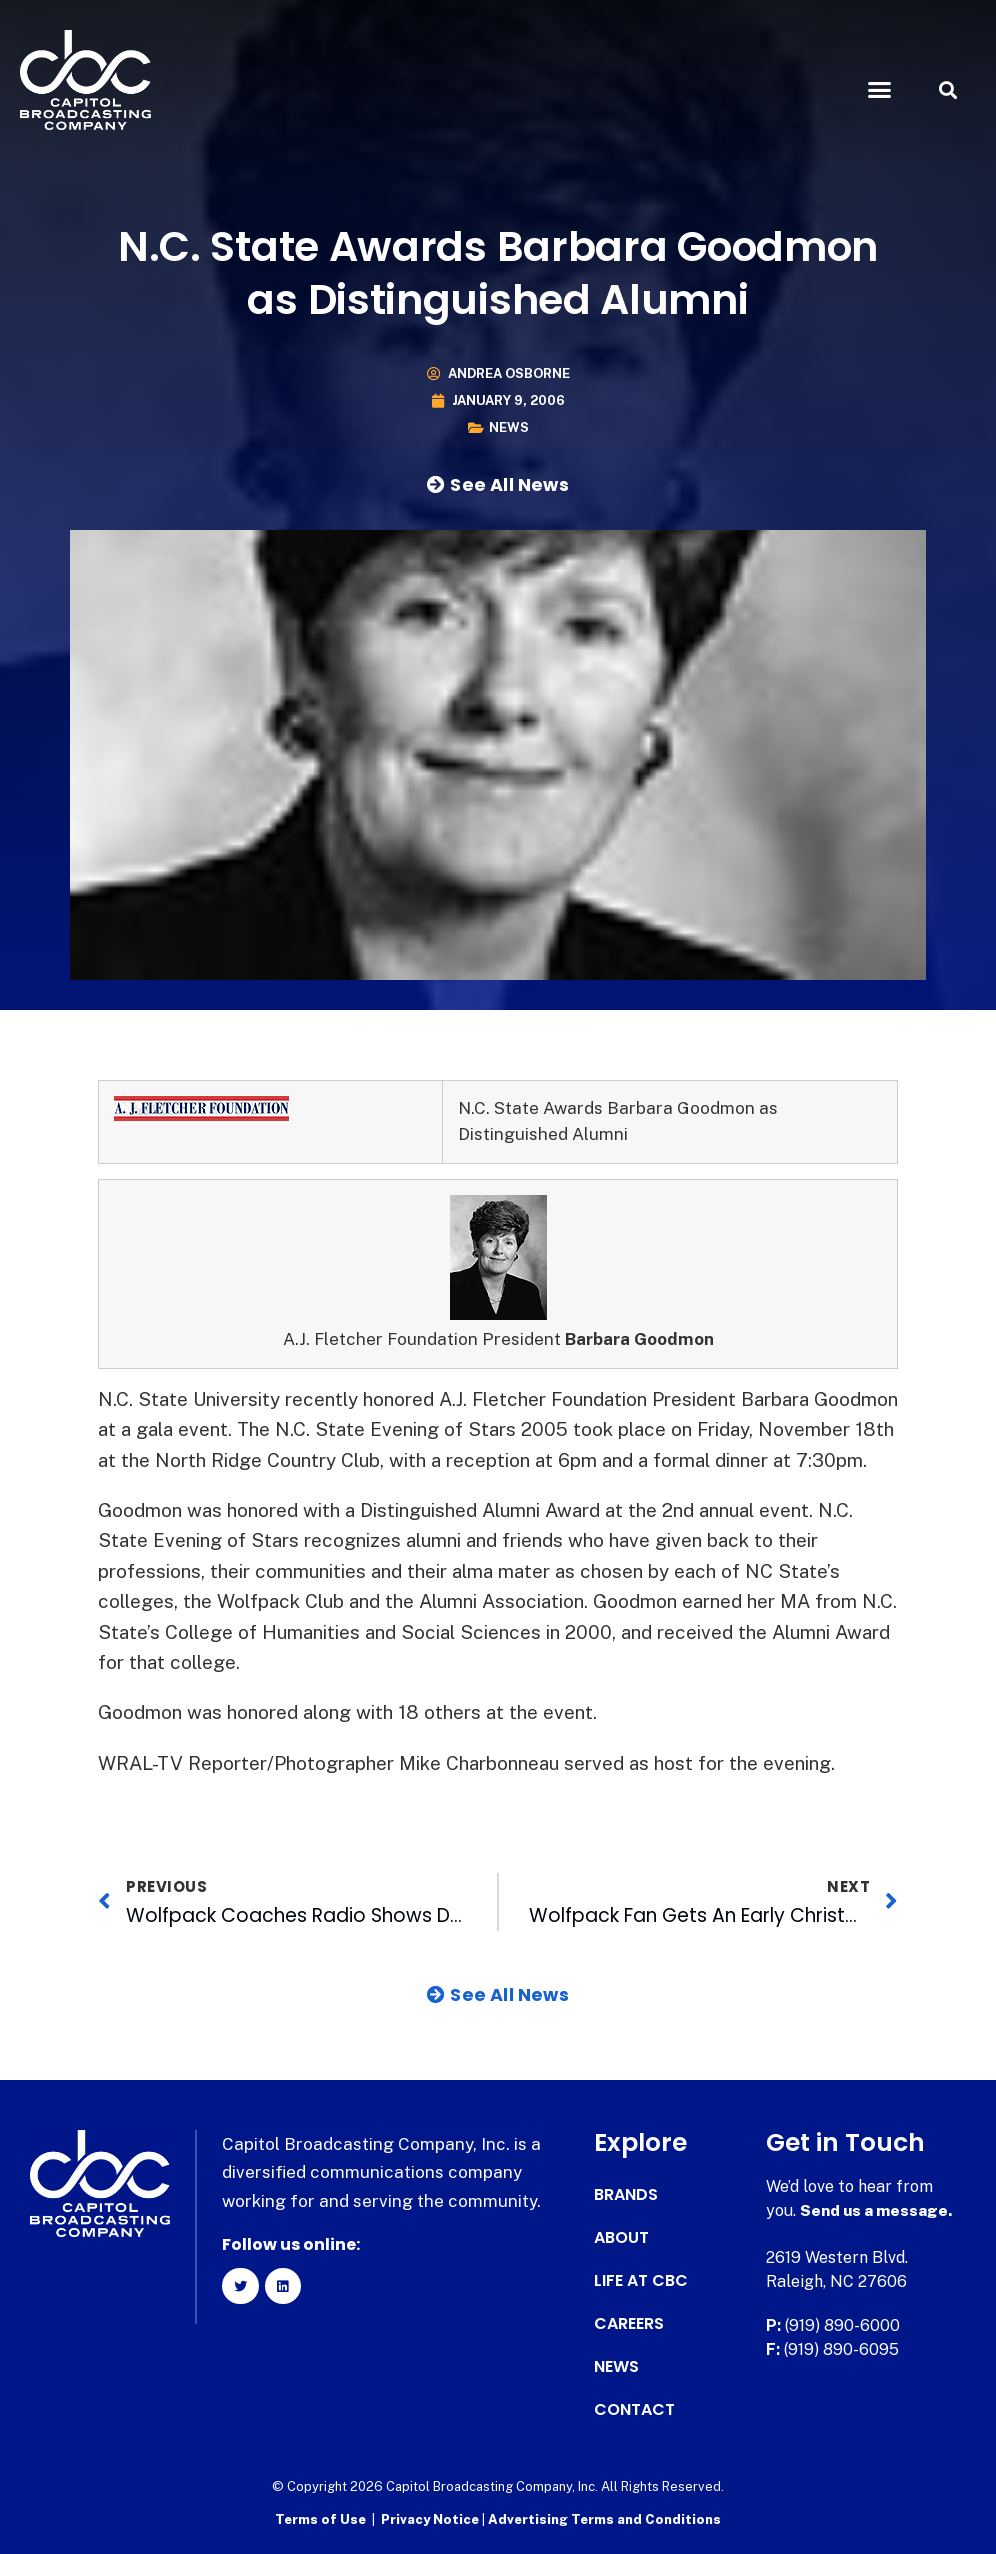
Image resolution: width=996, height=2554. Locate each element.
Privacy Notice (431, 2519)
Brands (626, 2195)
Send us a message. (877, 2210)
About (621, 2238)
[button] (879, 90)
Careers (629, 2324)
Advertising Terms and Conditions (604, 2519)
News (509, 427)
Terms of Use (320, 2519)
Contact (634, 2410)
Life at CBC (641, 2281)
